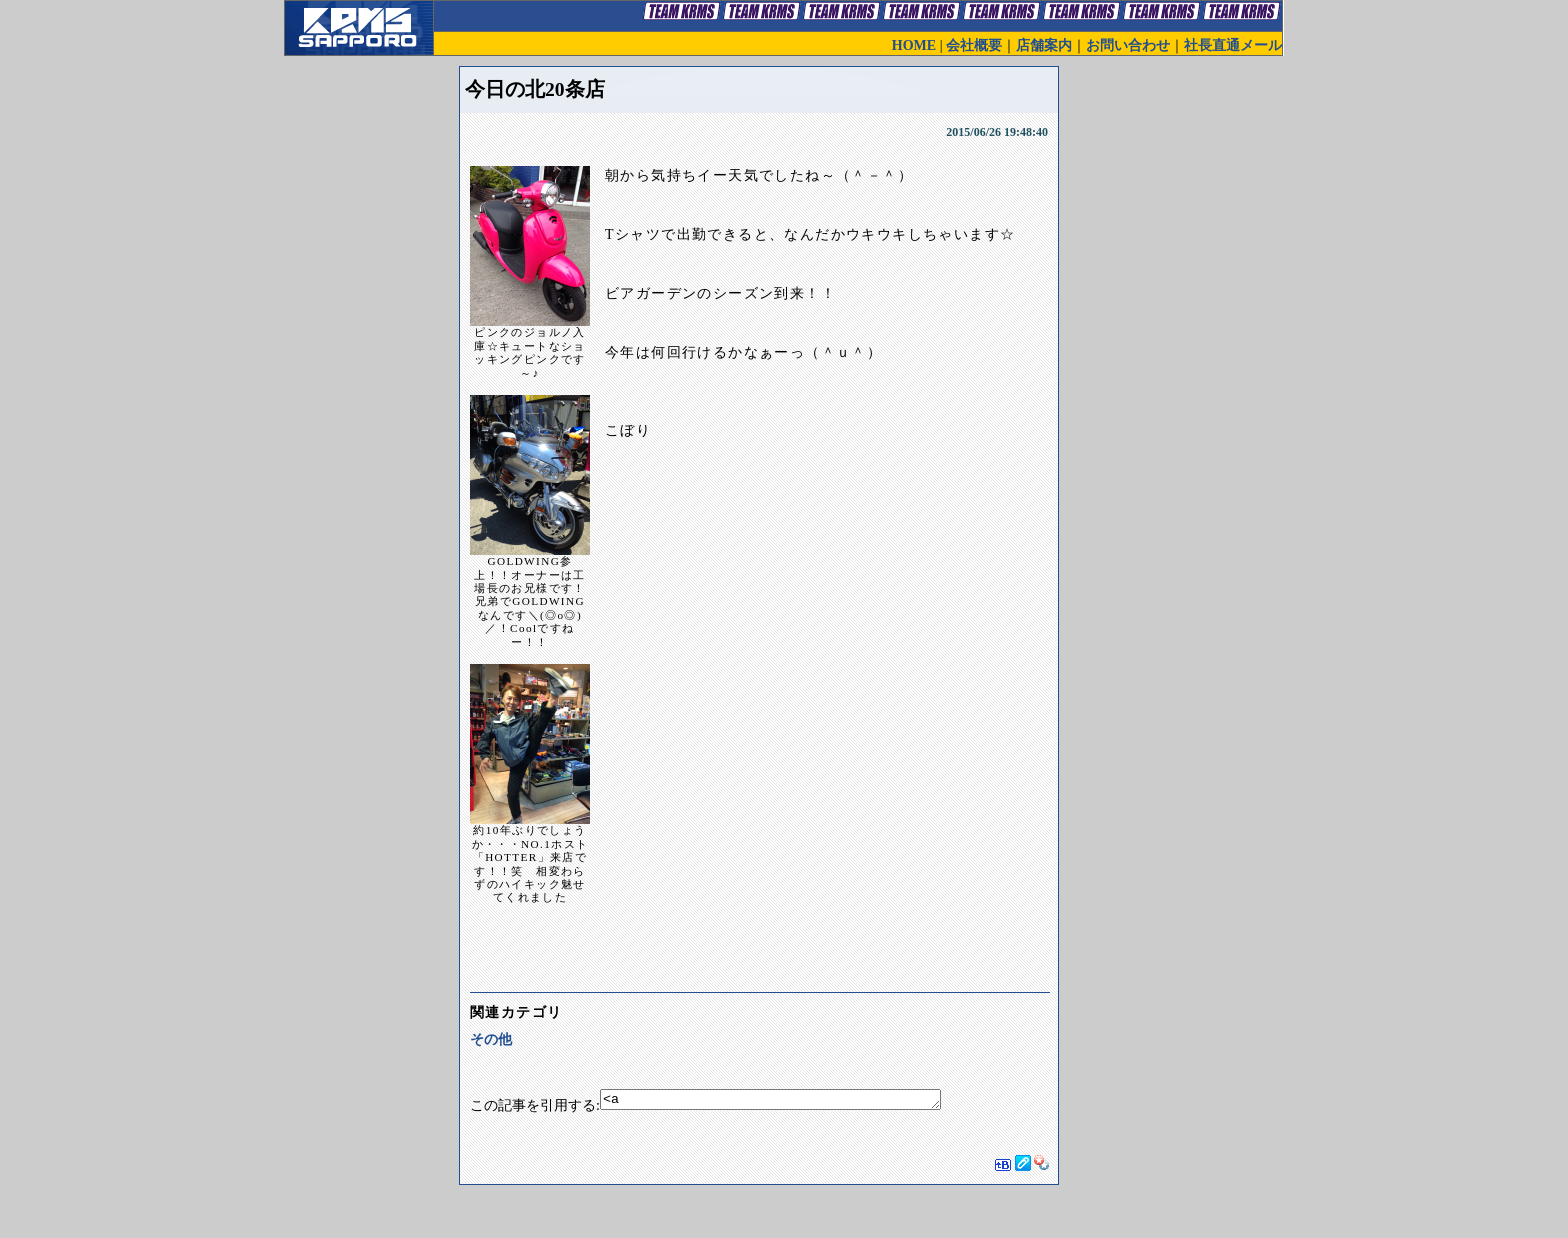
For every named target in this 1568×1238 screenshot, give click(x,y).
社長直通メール (1233, 45)
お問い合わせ (1128, 45)
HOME (914, 45)
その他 (491, 1039)
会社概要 (974, 45)
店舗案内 (1044, 45)
